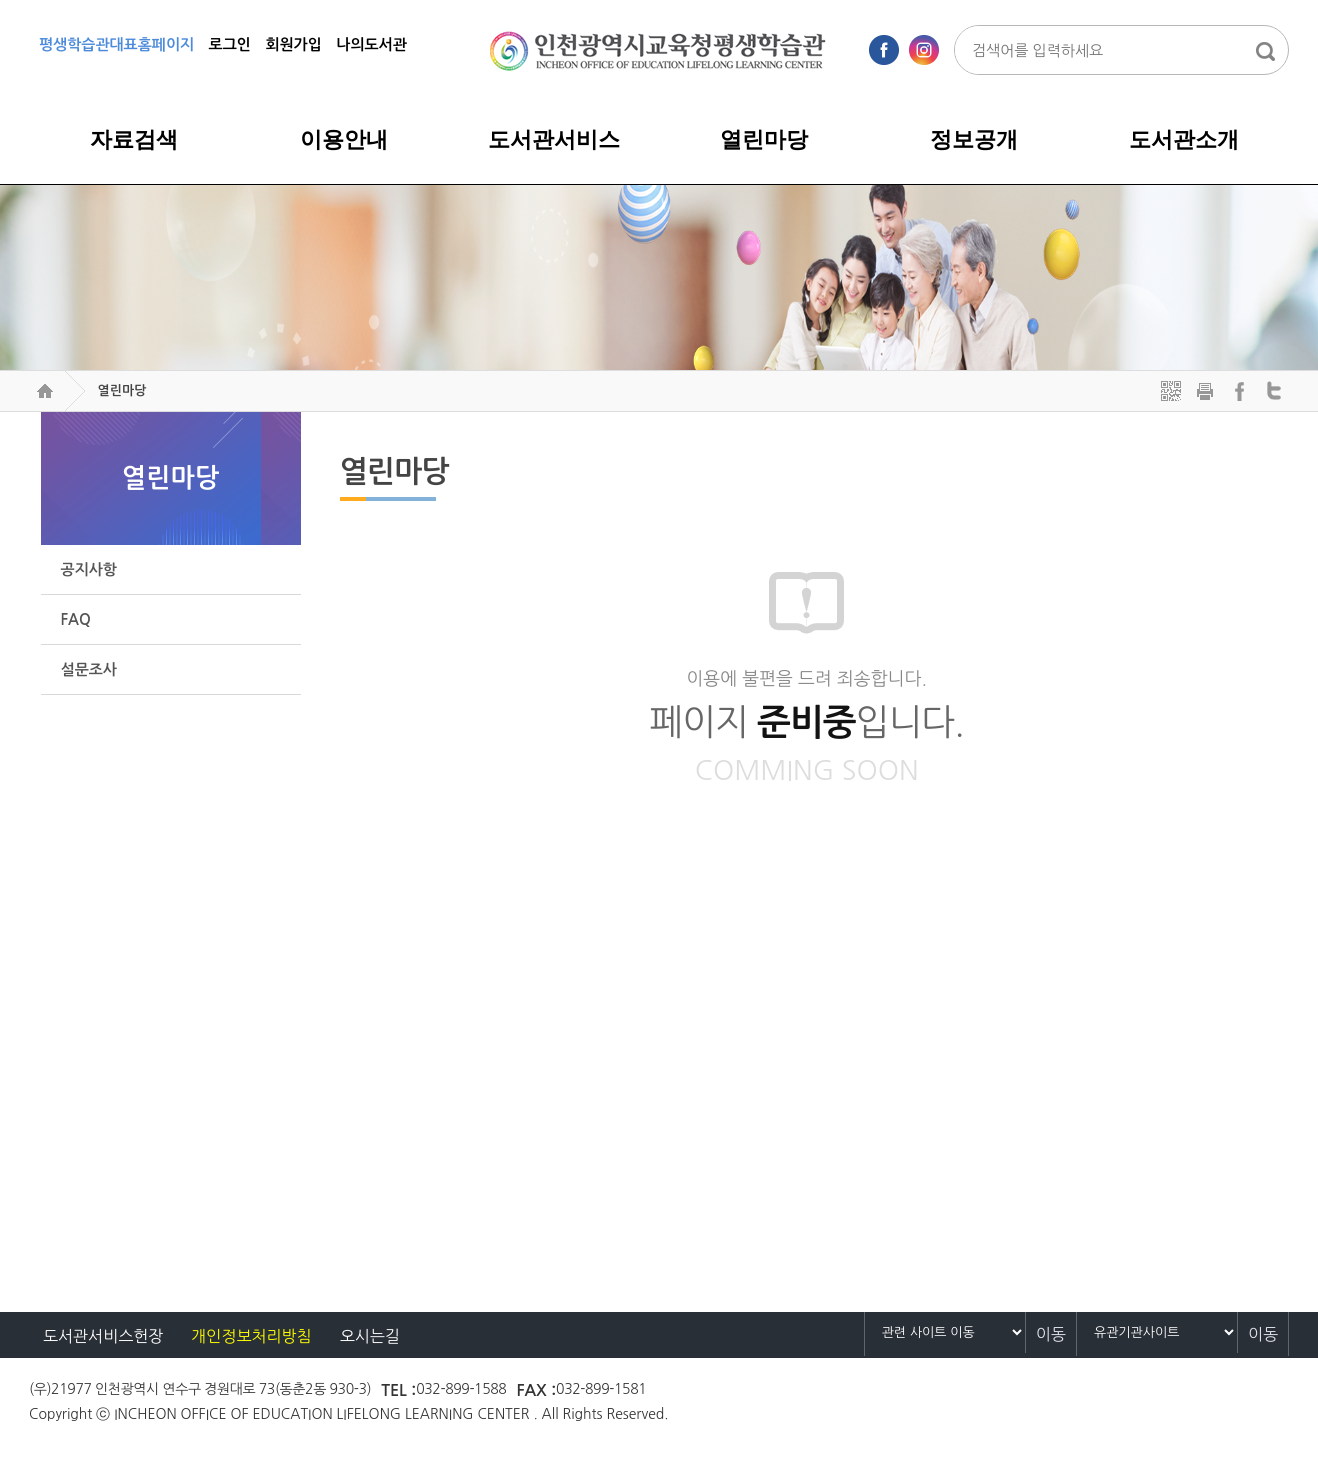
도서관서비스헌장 (103, 1336)
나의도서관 (371, 44)
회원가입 (293, 44)
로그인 (230, 44)
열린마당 (121, 390)
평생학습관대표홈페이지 (116, 44)
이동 (1051, 1334)
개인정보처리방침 (251, 1336)
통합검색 (1265, 51)
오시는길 (370, 1336)
